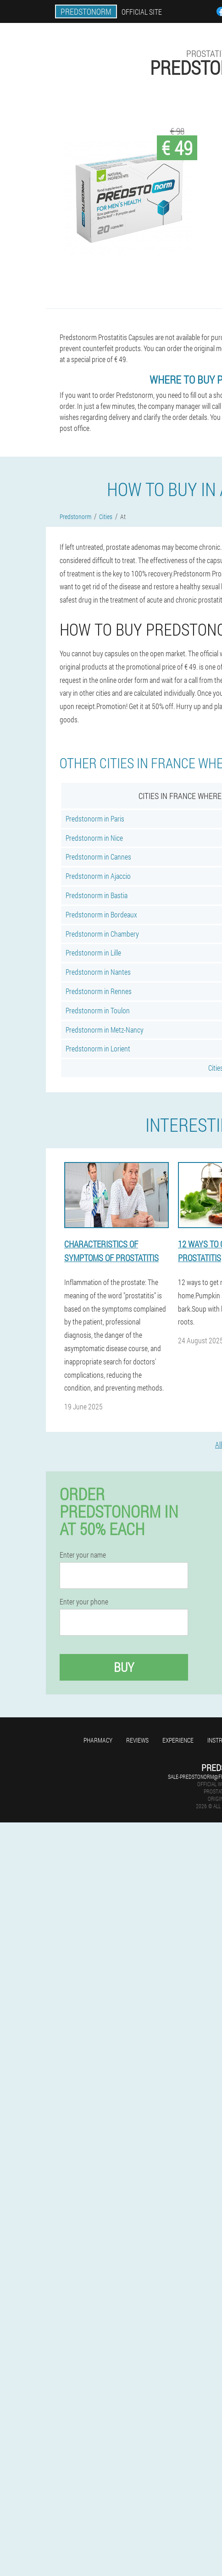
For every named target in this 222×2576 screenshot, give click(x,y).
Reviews (137, 1740)
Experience (178, 1740)
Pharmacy (97, 1740)
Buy (124, 1667)
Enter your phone (84, 1601)
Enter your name (83, 1555)
